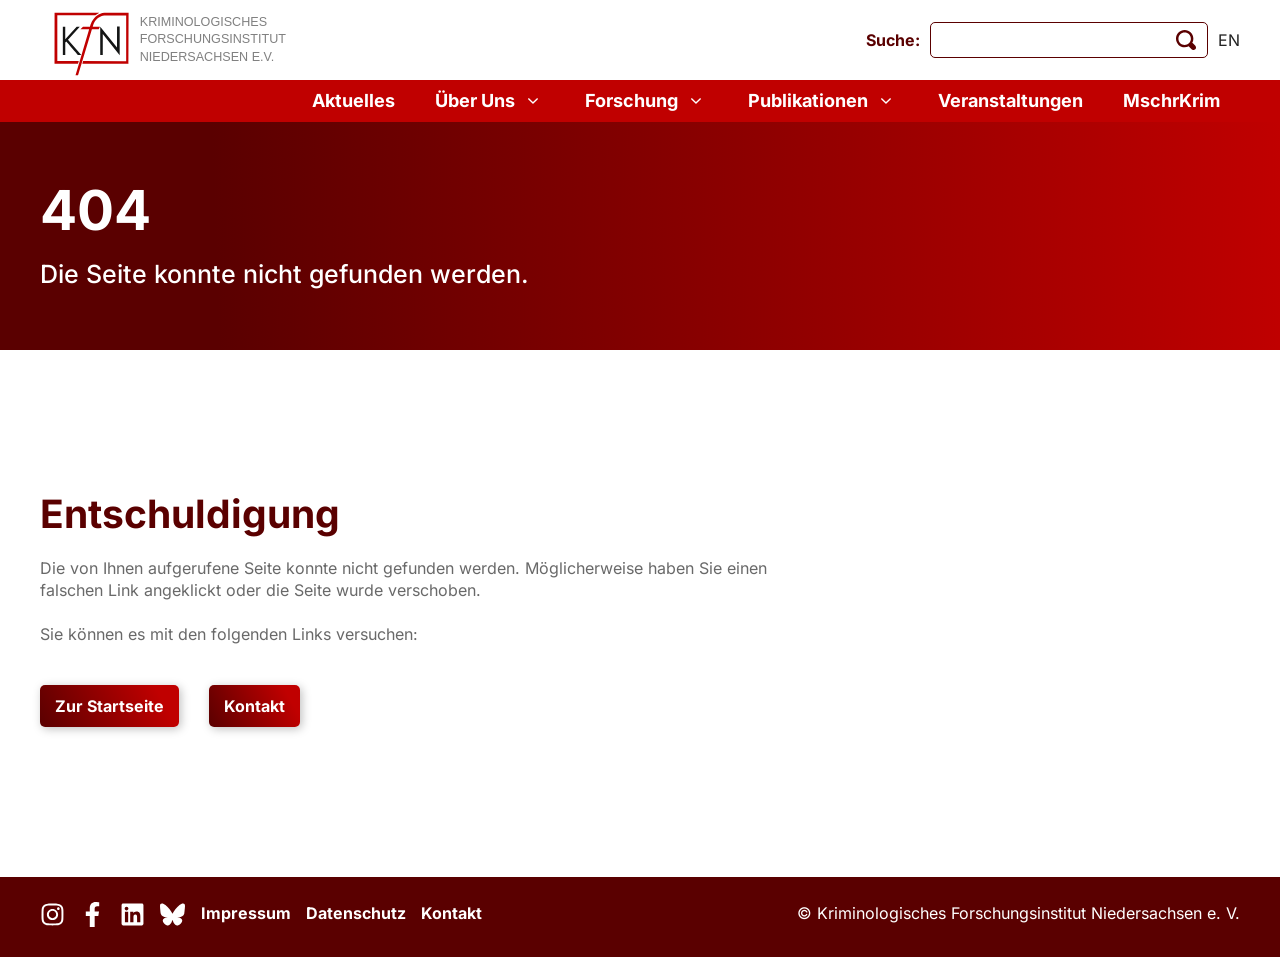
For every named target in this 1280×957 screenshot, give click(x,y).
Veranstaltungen (1010, 100)
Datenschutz (356, 913)
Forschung (646, 101)
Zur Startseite (109, 706)
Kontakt (254, 706)
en (1229, 40)
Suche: (893, 40)
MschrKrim (1171, 100)
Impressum (246, 913)
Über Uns (490, 101)
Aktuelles (353, 100)
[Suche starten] (1186, 40)
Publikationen (823, 101)
